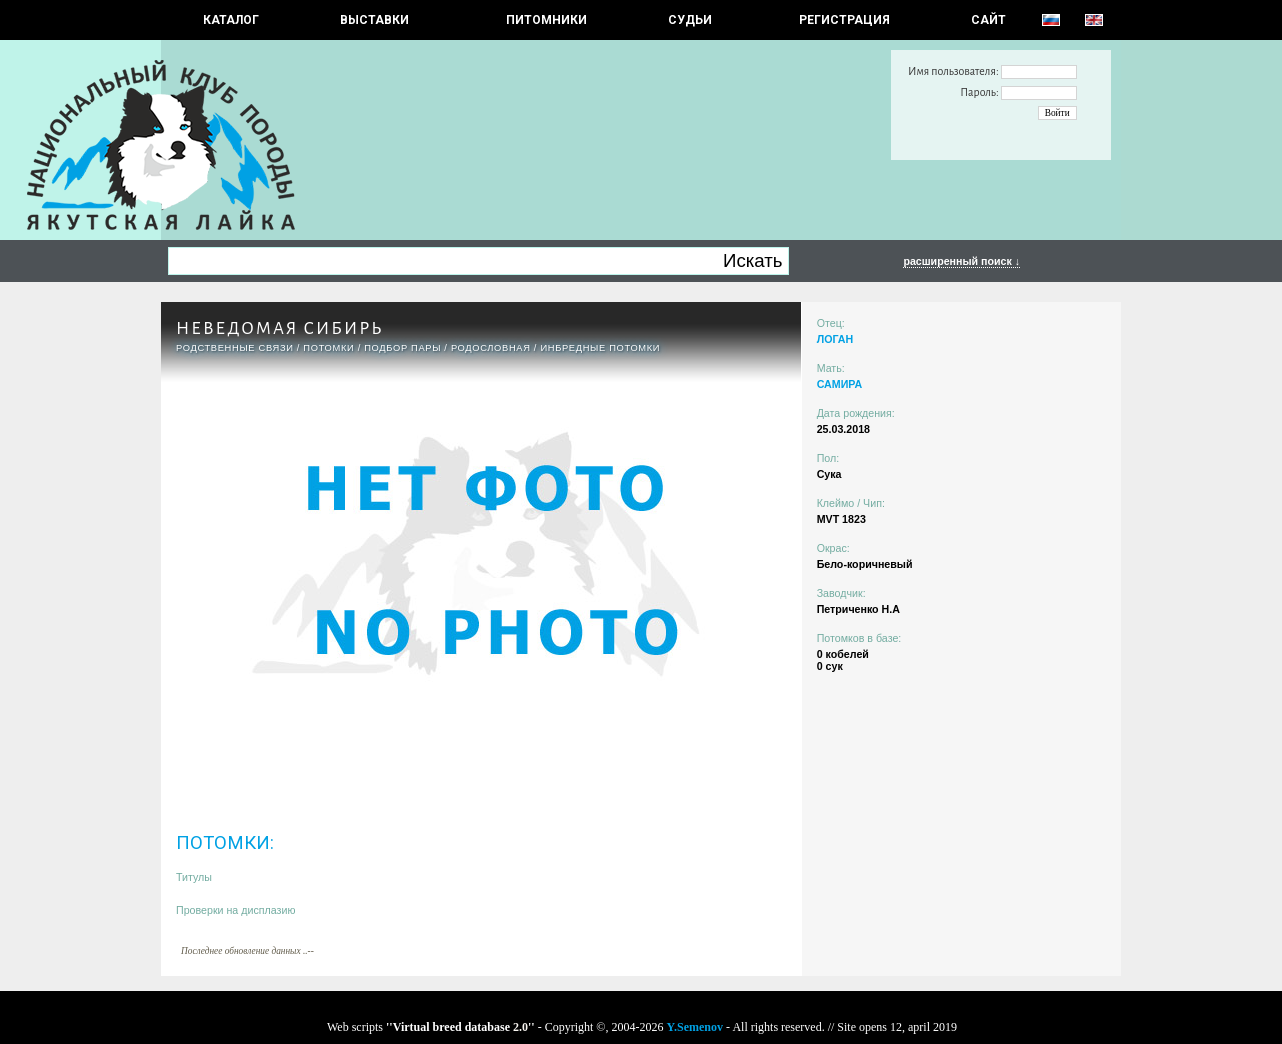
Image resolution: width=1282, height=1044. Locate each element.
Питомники (546, 20)
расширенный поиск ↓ (961, 261)
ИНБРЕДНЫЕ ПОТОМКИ (600, 348)
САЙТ (988, 20)
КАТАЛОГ (231, 20)
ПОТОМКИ (328, 348)
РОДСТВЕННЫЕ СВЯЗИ (235, 348)
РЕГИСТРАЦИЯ (844, 20)
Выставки (374, 20)
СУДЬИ (690, 20)
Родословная (491, 348)
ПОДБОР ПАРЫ (402, 348)
